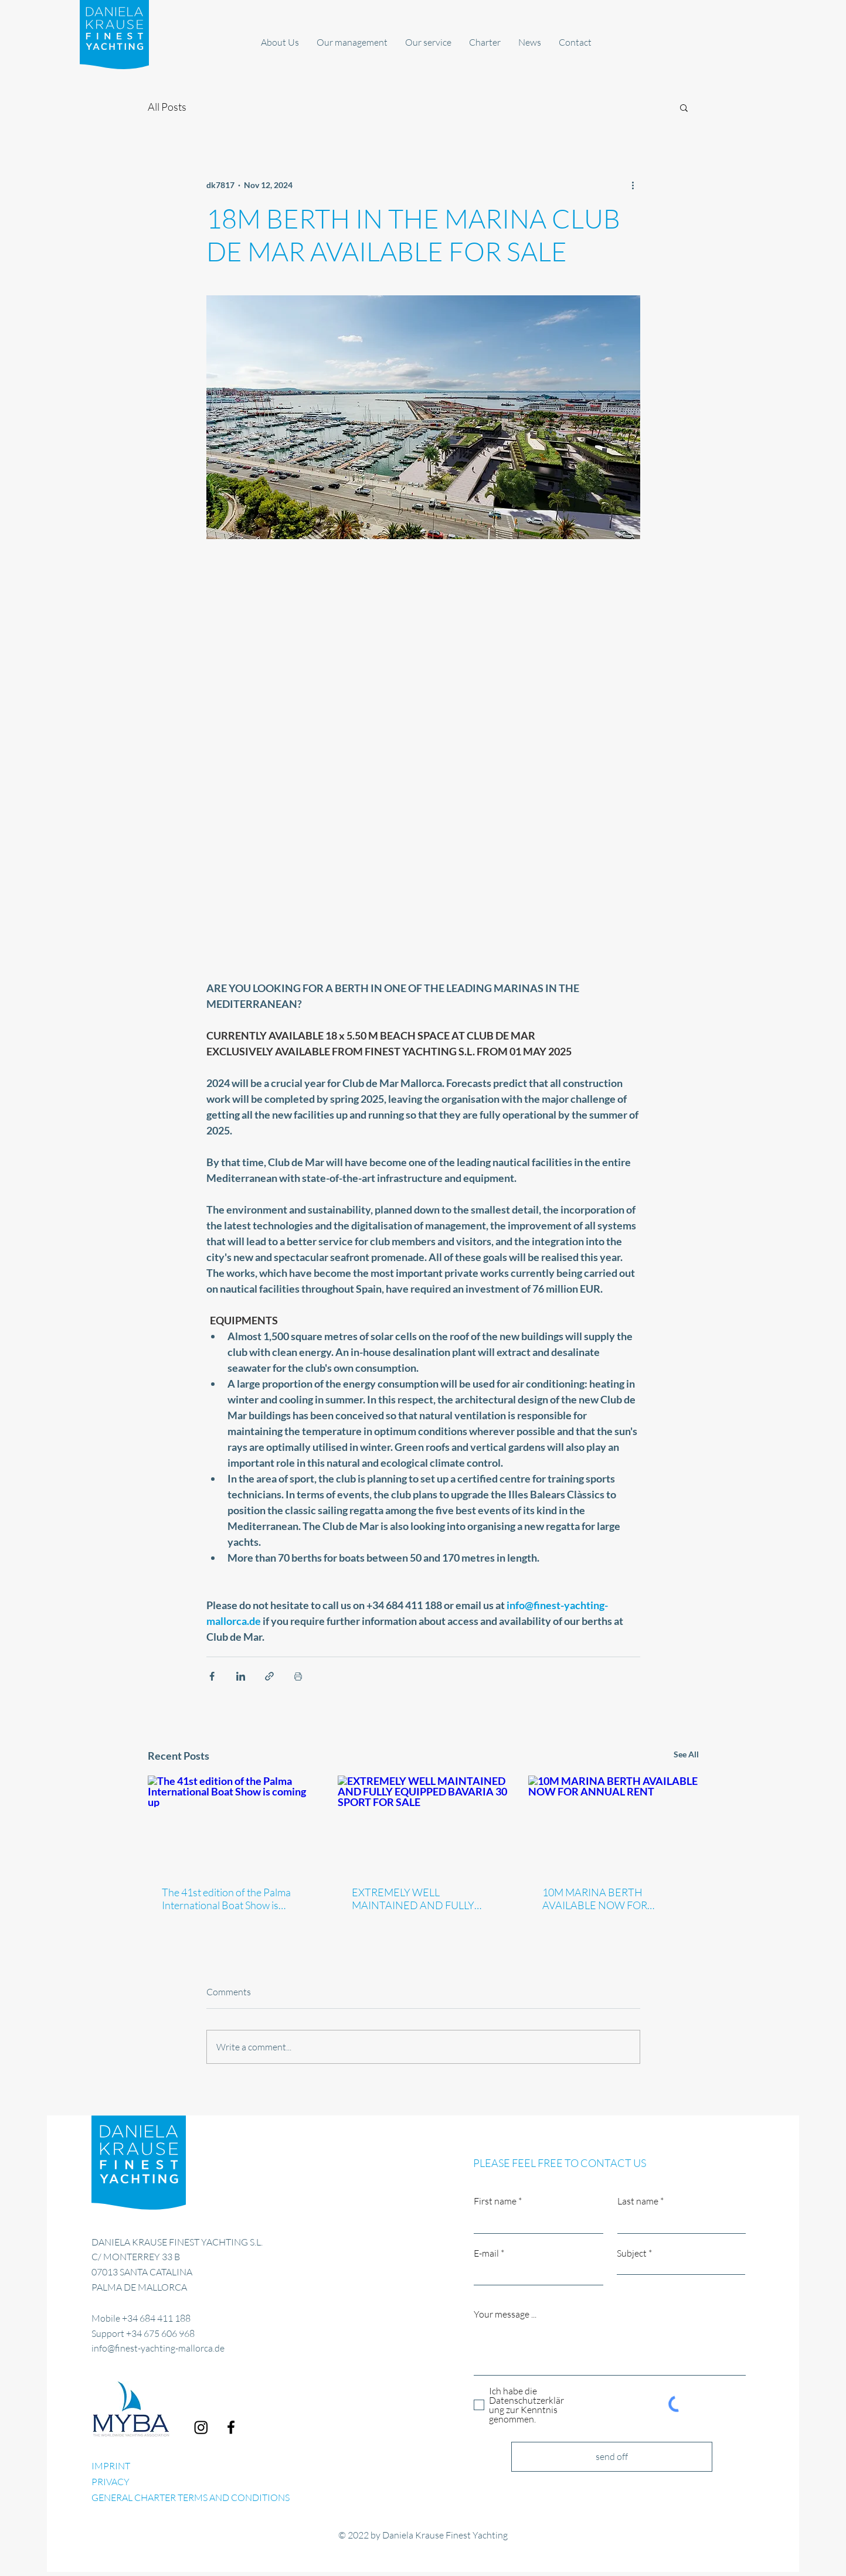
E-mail (486, 2253)
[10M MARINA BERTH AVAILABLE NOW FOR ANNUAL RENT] (613, 1823)
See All (686, 1754)
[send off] (611, 2457)
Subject (632, 2253)
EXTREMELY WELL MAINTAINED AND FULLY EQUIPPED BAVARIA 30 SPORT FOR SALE (413, 1898)
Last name (637, 2201)
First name (495, 2201)
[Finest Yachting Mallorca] (201, 2427)
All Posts (167, 106)
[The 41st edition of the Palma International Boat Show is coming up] (233, 1823)
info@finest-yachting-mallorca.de (158, 2348)
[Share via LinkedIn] (240, 1676)
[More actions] (633, 185)
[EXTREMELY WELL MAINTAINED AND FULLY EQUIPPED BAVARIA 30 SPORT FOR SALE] (423, 1824)
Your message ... (505, 2314)
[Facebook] (231, 2427)
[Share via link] (269, 1676)
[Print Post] (298, 1676)
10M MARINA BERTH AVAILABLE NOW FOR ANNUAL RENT (594, 1898)
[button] (683, 107)
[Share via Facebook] (212, 1676)
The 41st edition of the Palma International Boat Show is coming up (226, 1898)
